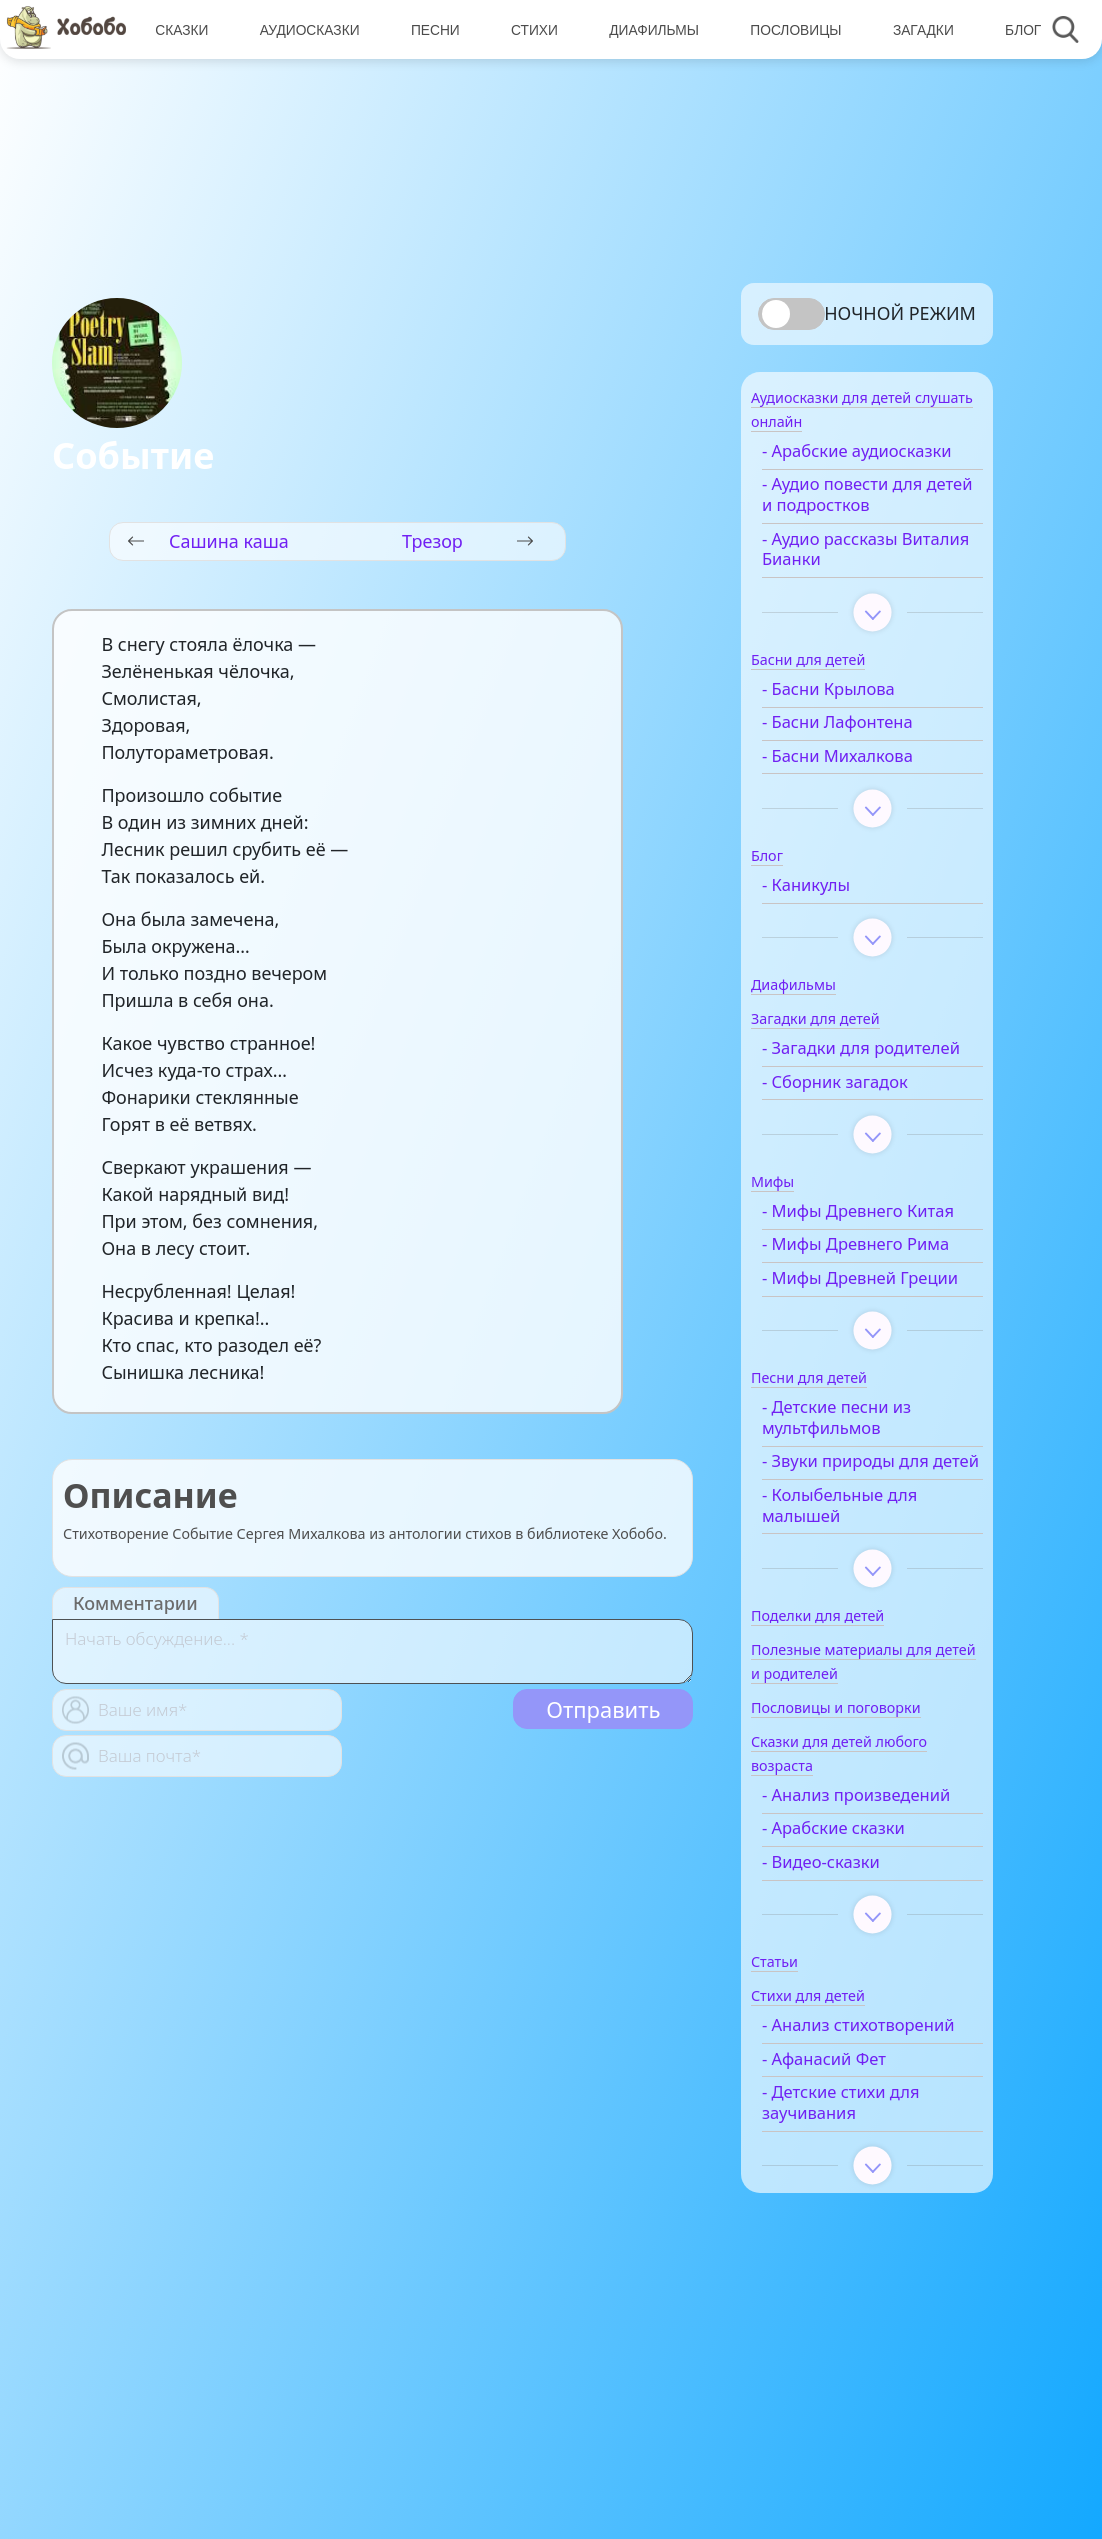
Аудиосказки (307, 29)
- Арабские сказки (861, 1983)
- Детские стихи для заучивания (869, 2279)
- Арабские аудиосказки (840, 470)
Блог (1013, 29)
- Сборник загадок (863, 1132)
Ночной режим (900, 313)
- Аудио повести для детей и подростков (870, 525)
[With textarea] (372, 1651)
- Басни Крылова (856, 718)
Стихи (529, 29)
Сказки (180, 29)
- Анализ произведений (848, 1940)
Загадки (914, 29)
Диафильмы (648, 29)
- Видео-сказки (849, 2017)
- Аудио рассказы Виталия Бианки (858, 579)
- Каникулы (834, 914)
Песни (431, 29)
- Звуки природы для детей (873, 1586)
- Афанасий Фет (852, 2234)
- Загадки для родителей (844, 1089)
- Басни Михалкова (865, 785)
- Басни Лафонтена (865, 752)
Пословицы (787, 29)
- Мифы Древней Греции (857, 1381)
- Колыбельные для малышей (867, 1640)
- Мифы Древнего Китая (860, 1272)
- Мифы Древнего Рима (860, 1327)
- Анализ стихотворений (850, 2191)
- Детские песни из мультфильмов (864, 1531)
